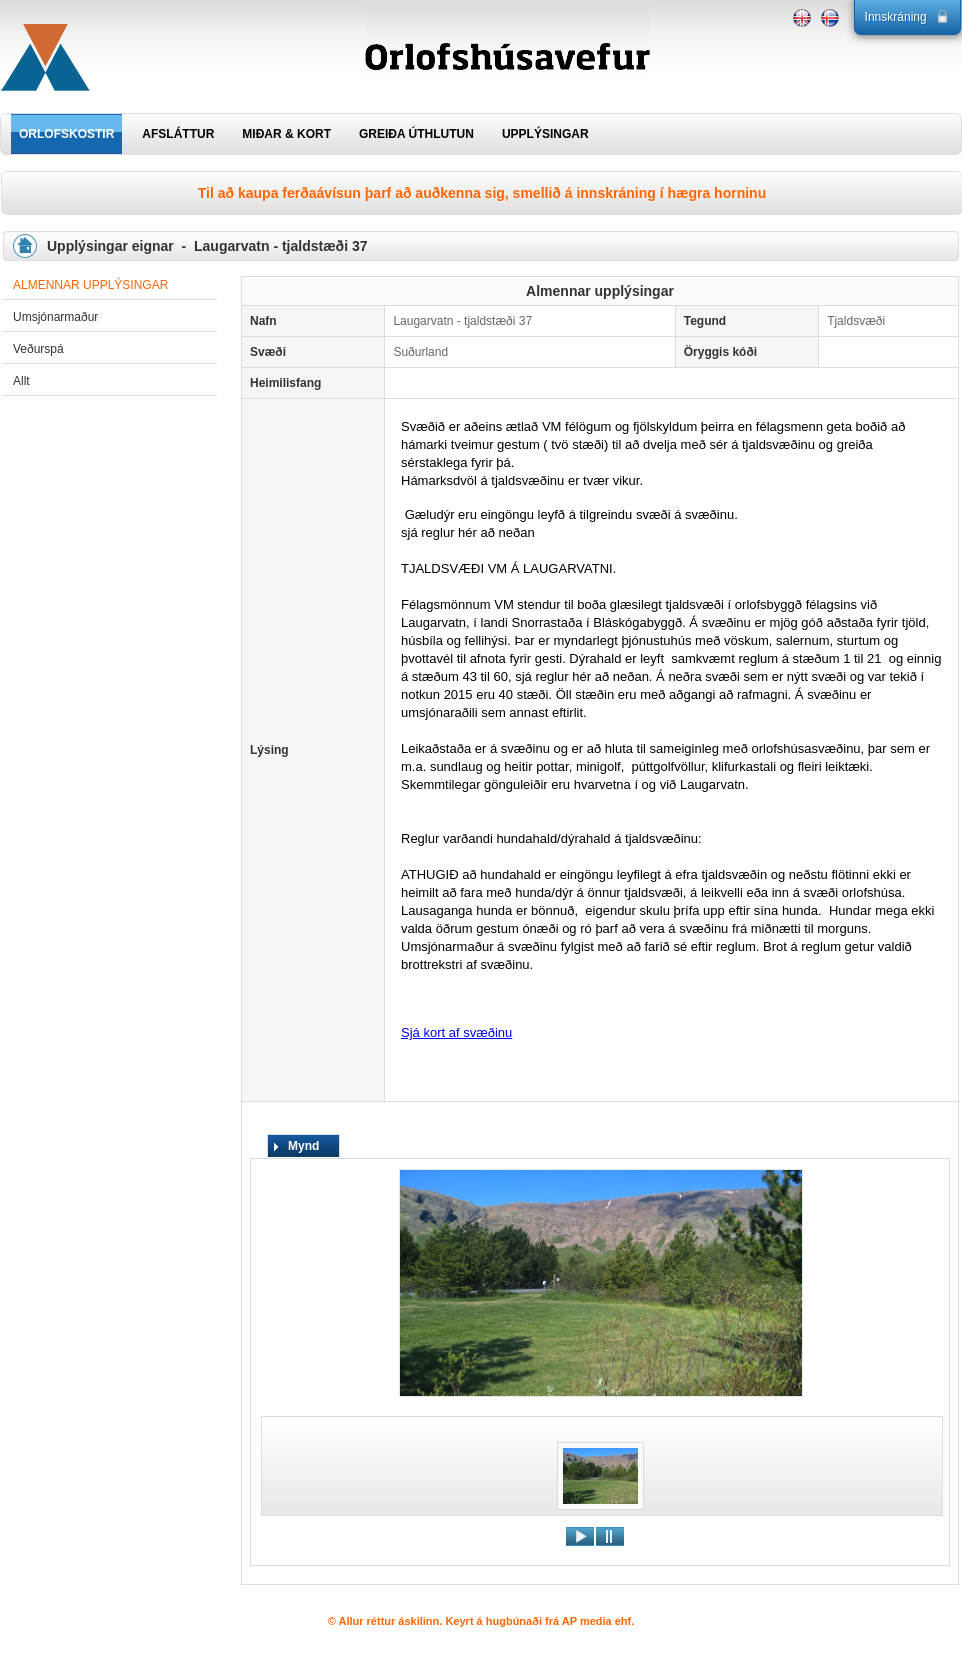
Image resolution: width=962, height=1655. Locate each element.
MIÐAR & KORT (286, 134)
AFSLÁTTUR (178, 134)
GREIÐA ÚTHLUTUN (416, 134)
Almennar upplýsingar (90, 285)
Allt (21, 381)
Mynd (303, 1146)
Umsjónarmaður (55, 317)
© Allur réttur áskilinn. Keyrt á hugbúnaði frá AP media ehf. (481, 1621)
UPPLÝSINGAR (545, 134)
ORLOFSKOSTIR (66, 134)
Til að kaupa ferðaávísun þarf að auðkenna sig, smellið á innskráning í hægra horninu (482, 193)
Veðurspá (38, 349)
